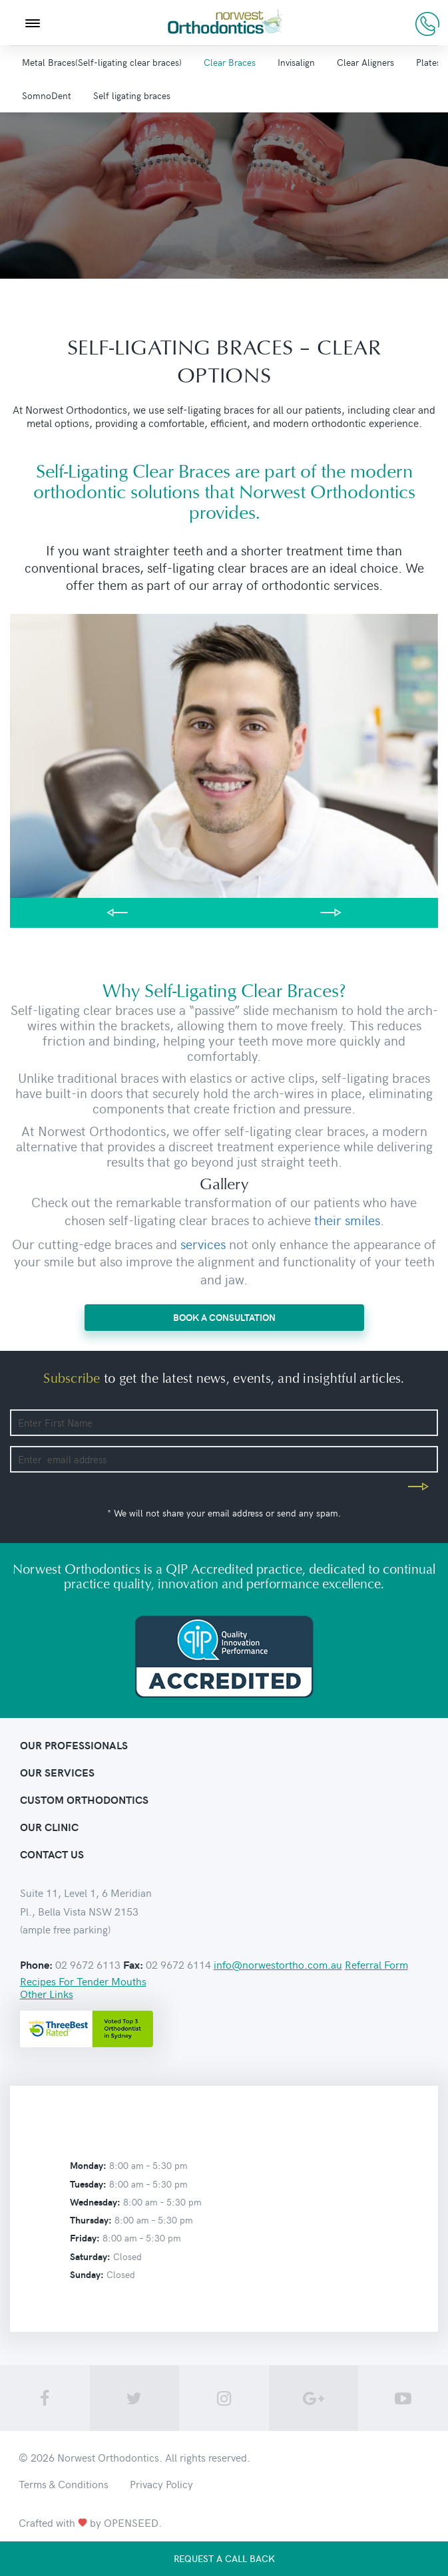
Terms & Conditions (64, 2483)
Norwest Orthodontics (108, 2457)
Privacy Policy (161, 2483)
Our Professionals (74, 1745)
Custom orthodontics (84, 1799)
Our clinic (49, 1827)
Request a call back (224, 2558)
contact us (52, 1854)
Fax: (133, 1964)
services (203, 1243)
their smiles (347, 1219)
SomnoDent (46, 95)
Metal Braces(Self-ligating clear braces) (102, 62)
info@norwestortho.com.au (278, 1964)
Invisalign (296, 62)
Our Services (57, 1772)
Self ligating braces (131, 95)
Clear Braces (230, 62)
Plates (428, 62)
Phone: (36, 1964)
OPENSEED (131, 2522)
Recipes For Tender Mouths (83, 1980)
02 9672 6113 (427, 24)
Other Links (46, 1993)
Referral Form (376, 1964)
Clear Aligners (365, 62)
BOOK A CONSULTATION (224, 1317)
